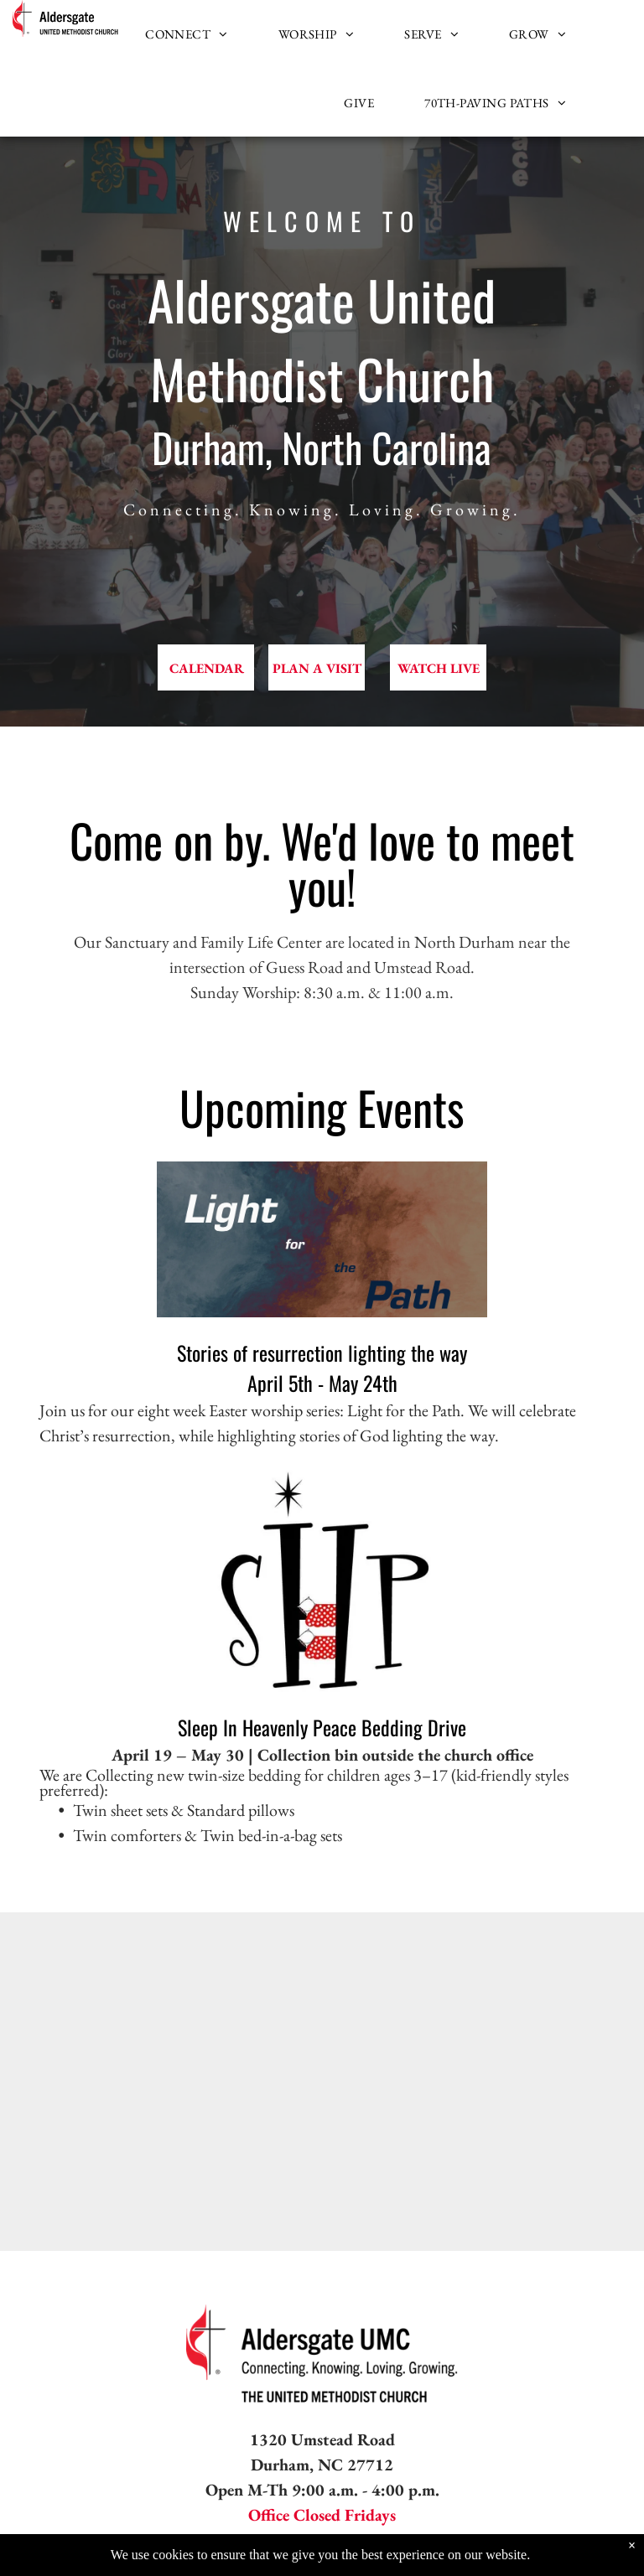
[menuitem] (186, 34)
